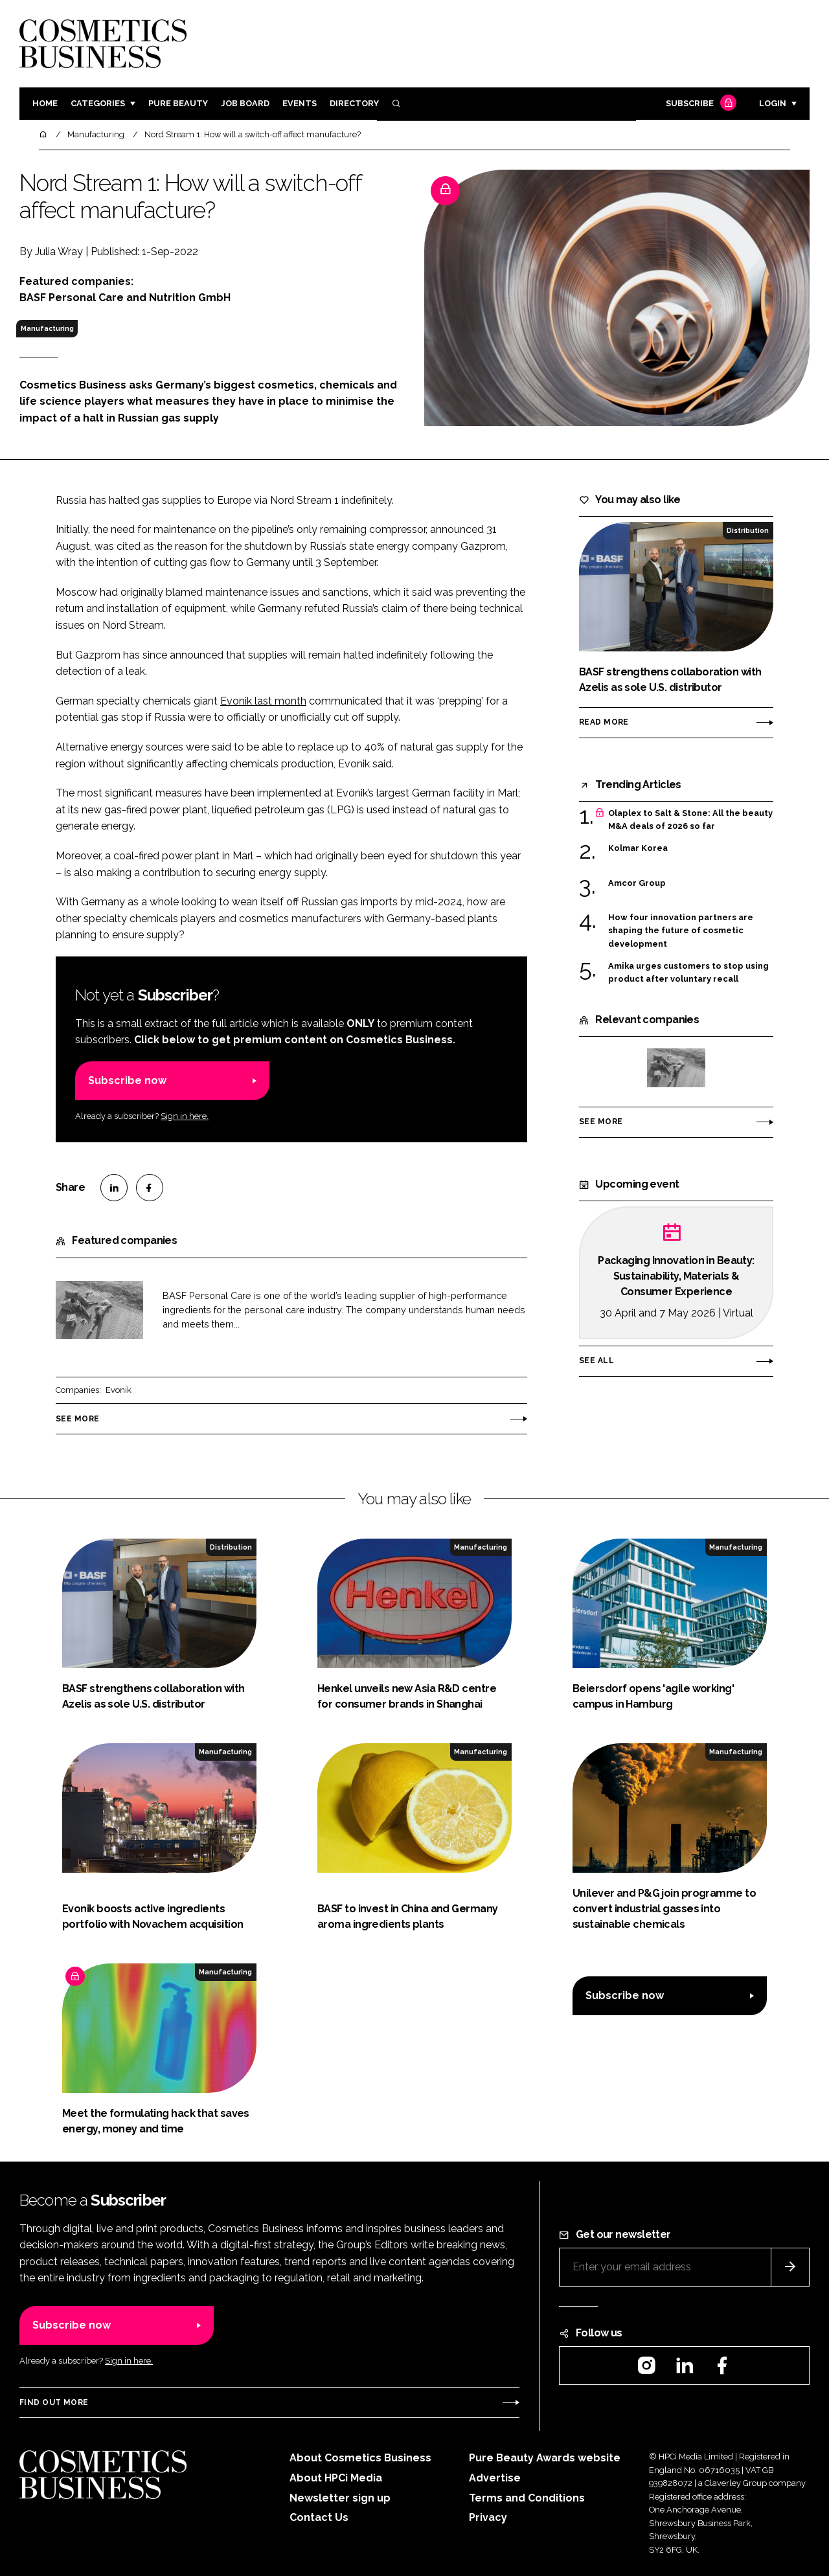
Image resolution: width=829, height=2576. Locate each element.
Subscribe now (127, 1080)
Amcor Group (637, 883)
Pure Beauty (178, 103)
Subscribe (699, 104)
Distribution (748, 530)
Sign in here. (185, 1116)
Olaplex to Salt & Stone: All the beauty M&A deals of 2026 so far (690, 820)
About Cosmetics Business (360, 2458)
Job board (245, 103)
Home (45, 103)
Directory (354, 103)
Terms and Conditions (527, 2498)
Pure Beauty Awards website (544, 2458)
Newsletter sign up (340, 2498)
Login (772, 103)
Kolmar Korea (638, 848)
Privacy (488, 2517)
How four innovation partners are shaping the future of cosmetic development (680, 931)
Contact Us (319, 2517)
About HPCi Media (336, 2478)
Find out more (53, 2402)
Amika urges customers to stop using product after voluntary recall (688, 973)
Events (299, 103)
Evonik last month (263, 701)
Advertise (495, 2478)
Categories (98, 103)
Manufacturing (47, 328)
